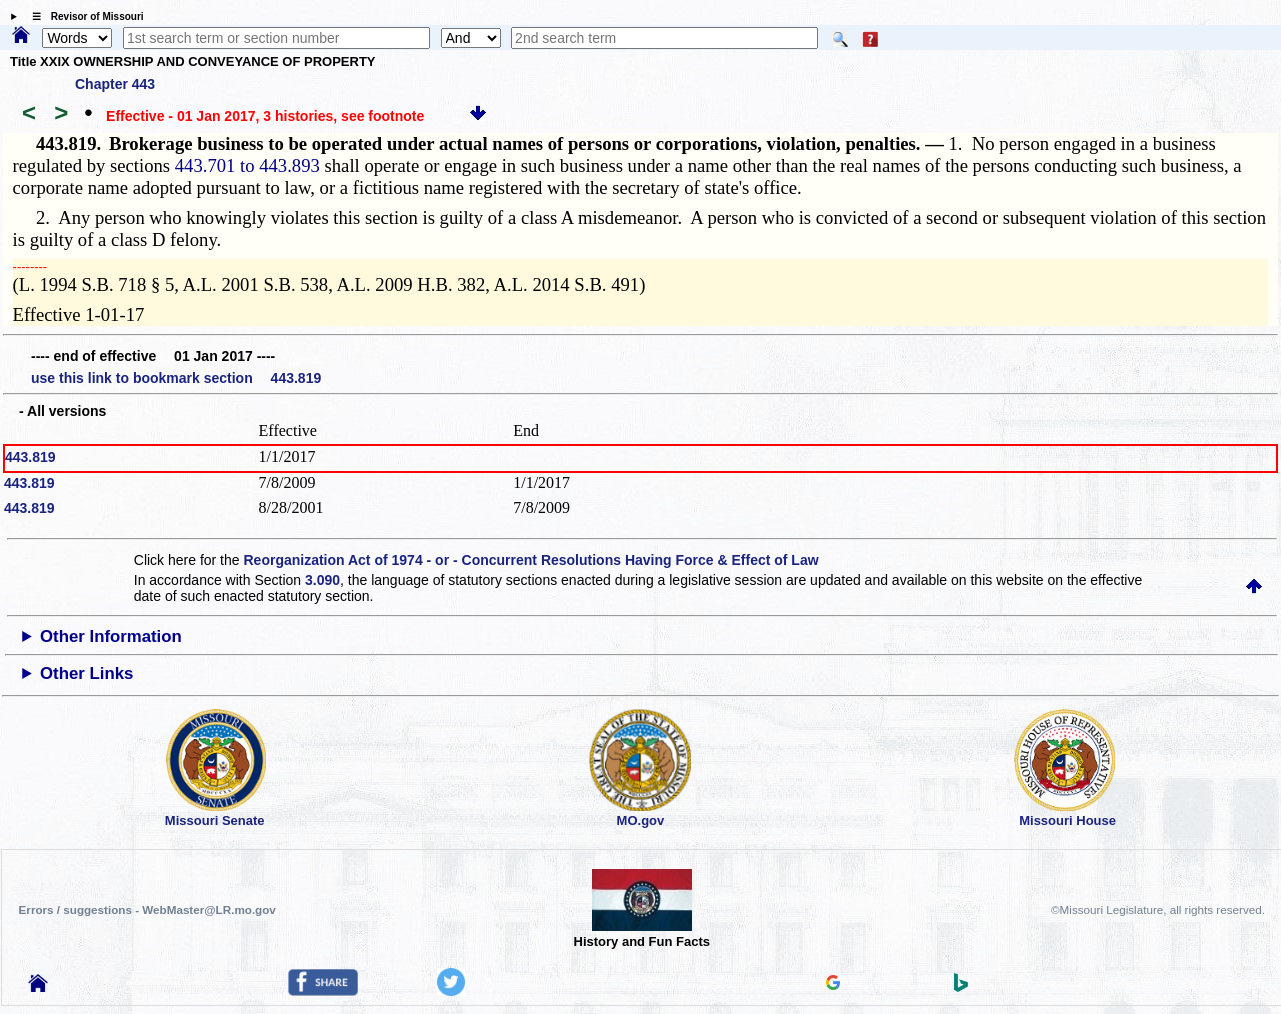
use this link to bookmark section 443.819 (176, 378)
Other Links (86, 673)
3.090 (322, 580)
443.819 (30, 457)
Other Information (111, 636)
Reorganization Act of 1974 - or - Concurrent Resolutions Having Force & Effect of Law (530, 560)
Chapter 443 (115, 84)
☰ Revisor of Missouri (83, 16)
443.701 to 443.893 (247, 165)
